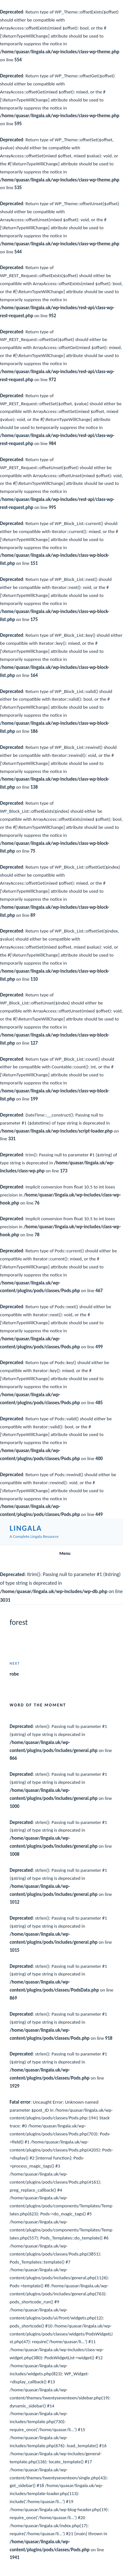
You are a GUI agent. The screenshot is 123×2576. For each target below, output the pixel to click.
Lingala (26, 1528)
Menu (61, 1553)
